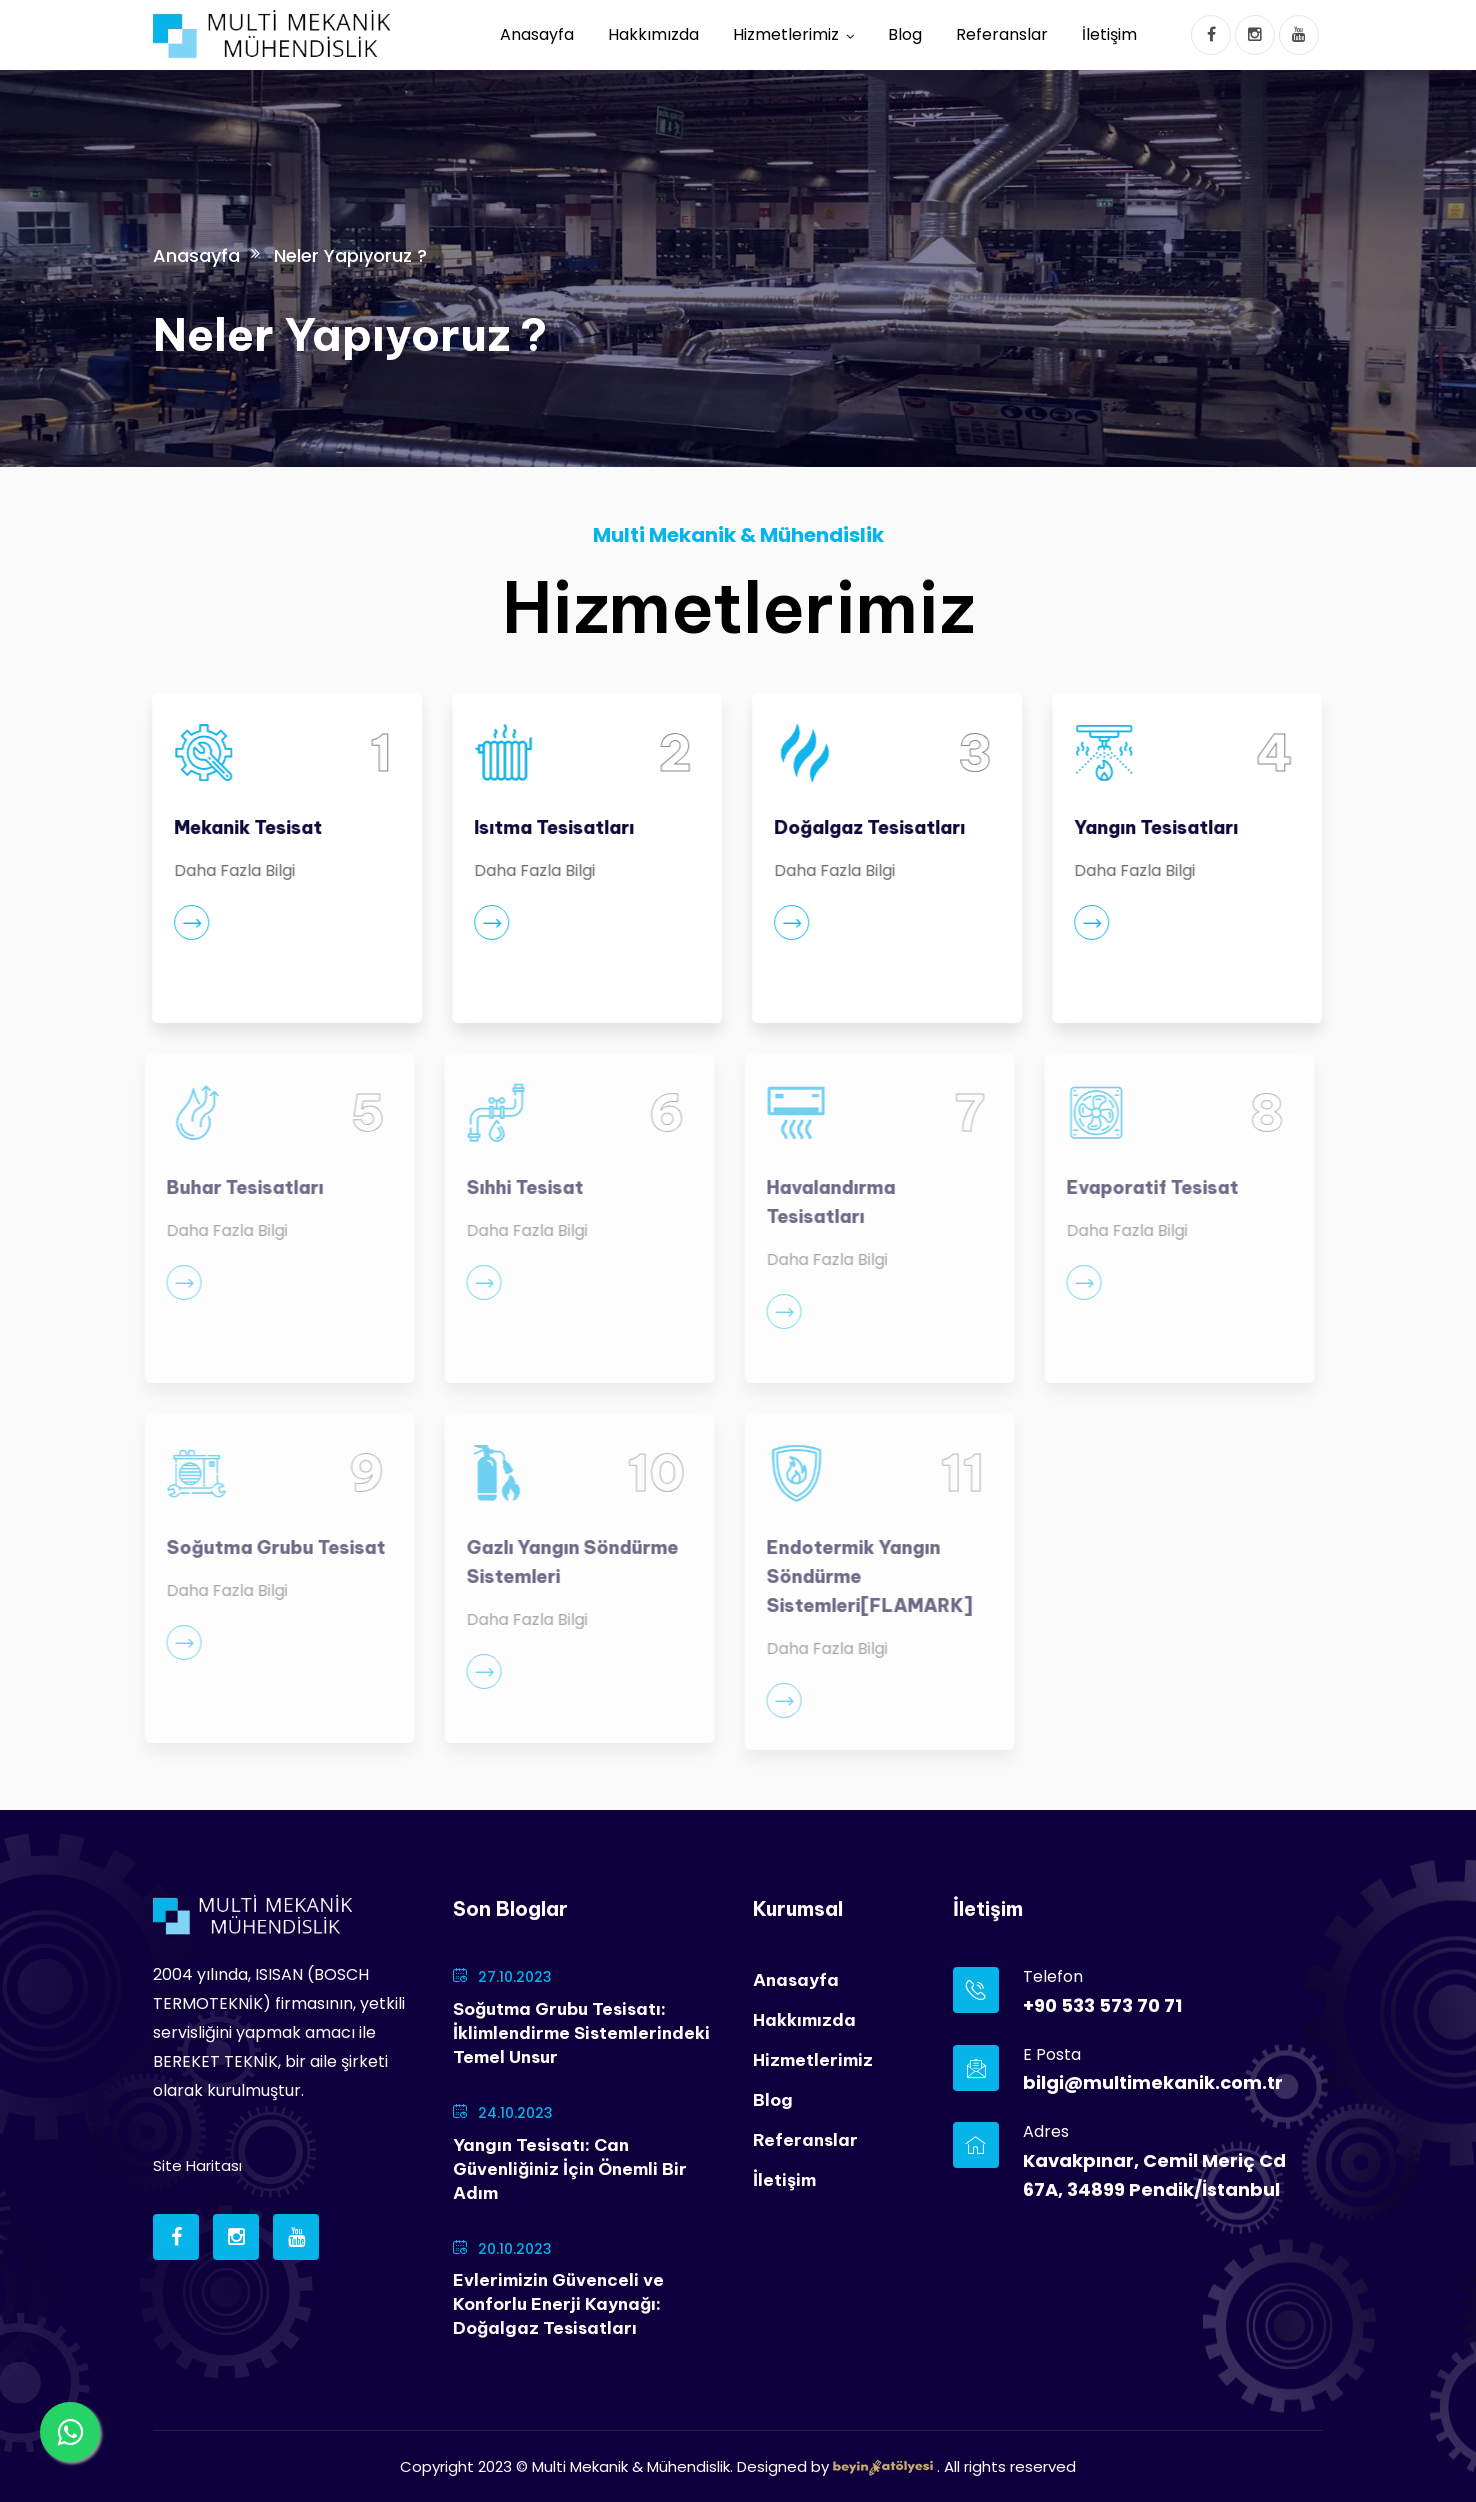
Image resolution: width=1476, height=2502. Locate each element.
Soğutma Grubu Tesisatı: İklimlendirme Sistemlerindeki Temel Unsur (581, 2033)
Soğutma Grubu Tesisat (268, 1547)
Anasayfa (537, 34)
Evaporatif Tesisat (1145, 1187)
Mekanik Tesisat (247, 827)
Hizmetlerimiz (786, 34)
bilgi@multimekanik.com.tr (1153, 2082)
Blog (905, 34)
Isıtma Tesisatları (553, 827)
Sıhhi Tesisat (517, 1187)
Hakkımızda (653, 34)
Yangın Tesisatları (1155, 827)
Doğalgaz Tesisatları (868, 827)
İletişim (1109, 34)
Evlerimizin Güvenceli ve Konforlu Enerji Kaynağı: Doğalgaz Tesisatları (558, 2304)
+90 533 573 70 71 (1102, 2005)
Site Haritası (197, 2165)
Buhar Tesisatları (237, 1187)
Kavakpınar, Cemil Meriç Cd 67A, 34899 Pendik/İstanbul (1154, 2175)
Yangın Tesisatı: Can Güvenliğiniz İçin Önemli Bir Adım (570, 2169)
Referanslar (1002, 34)
